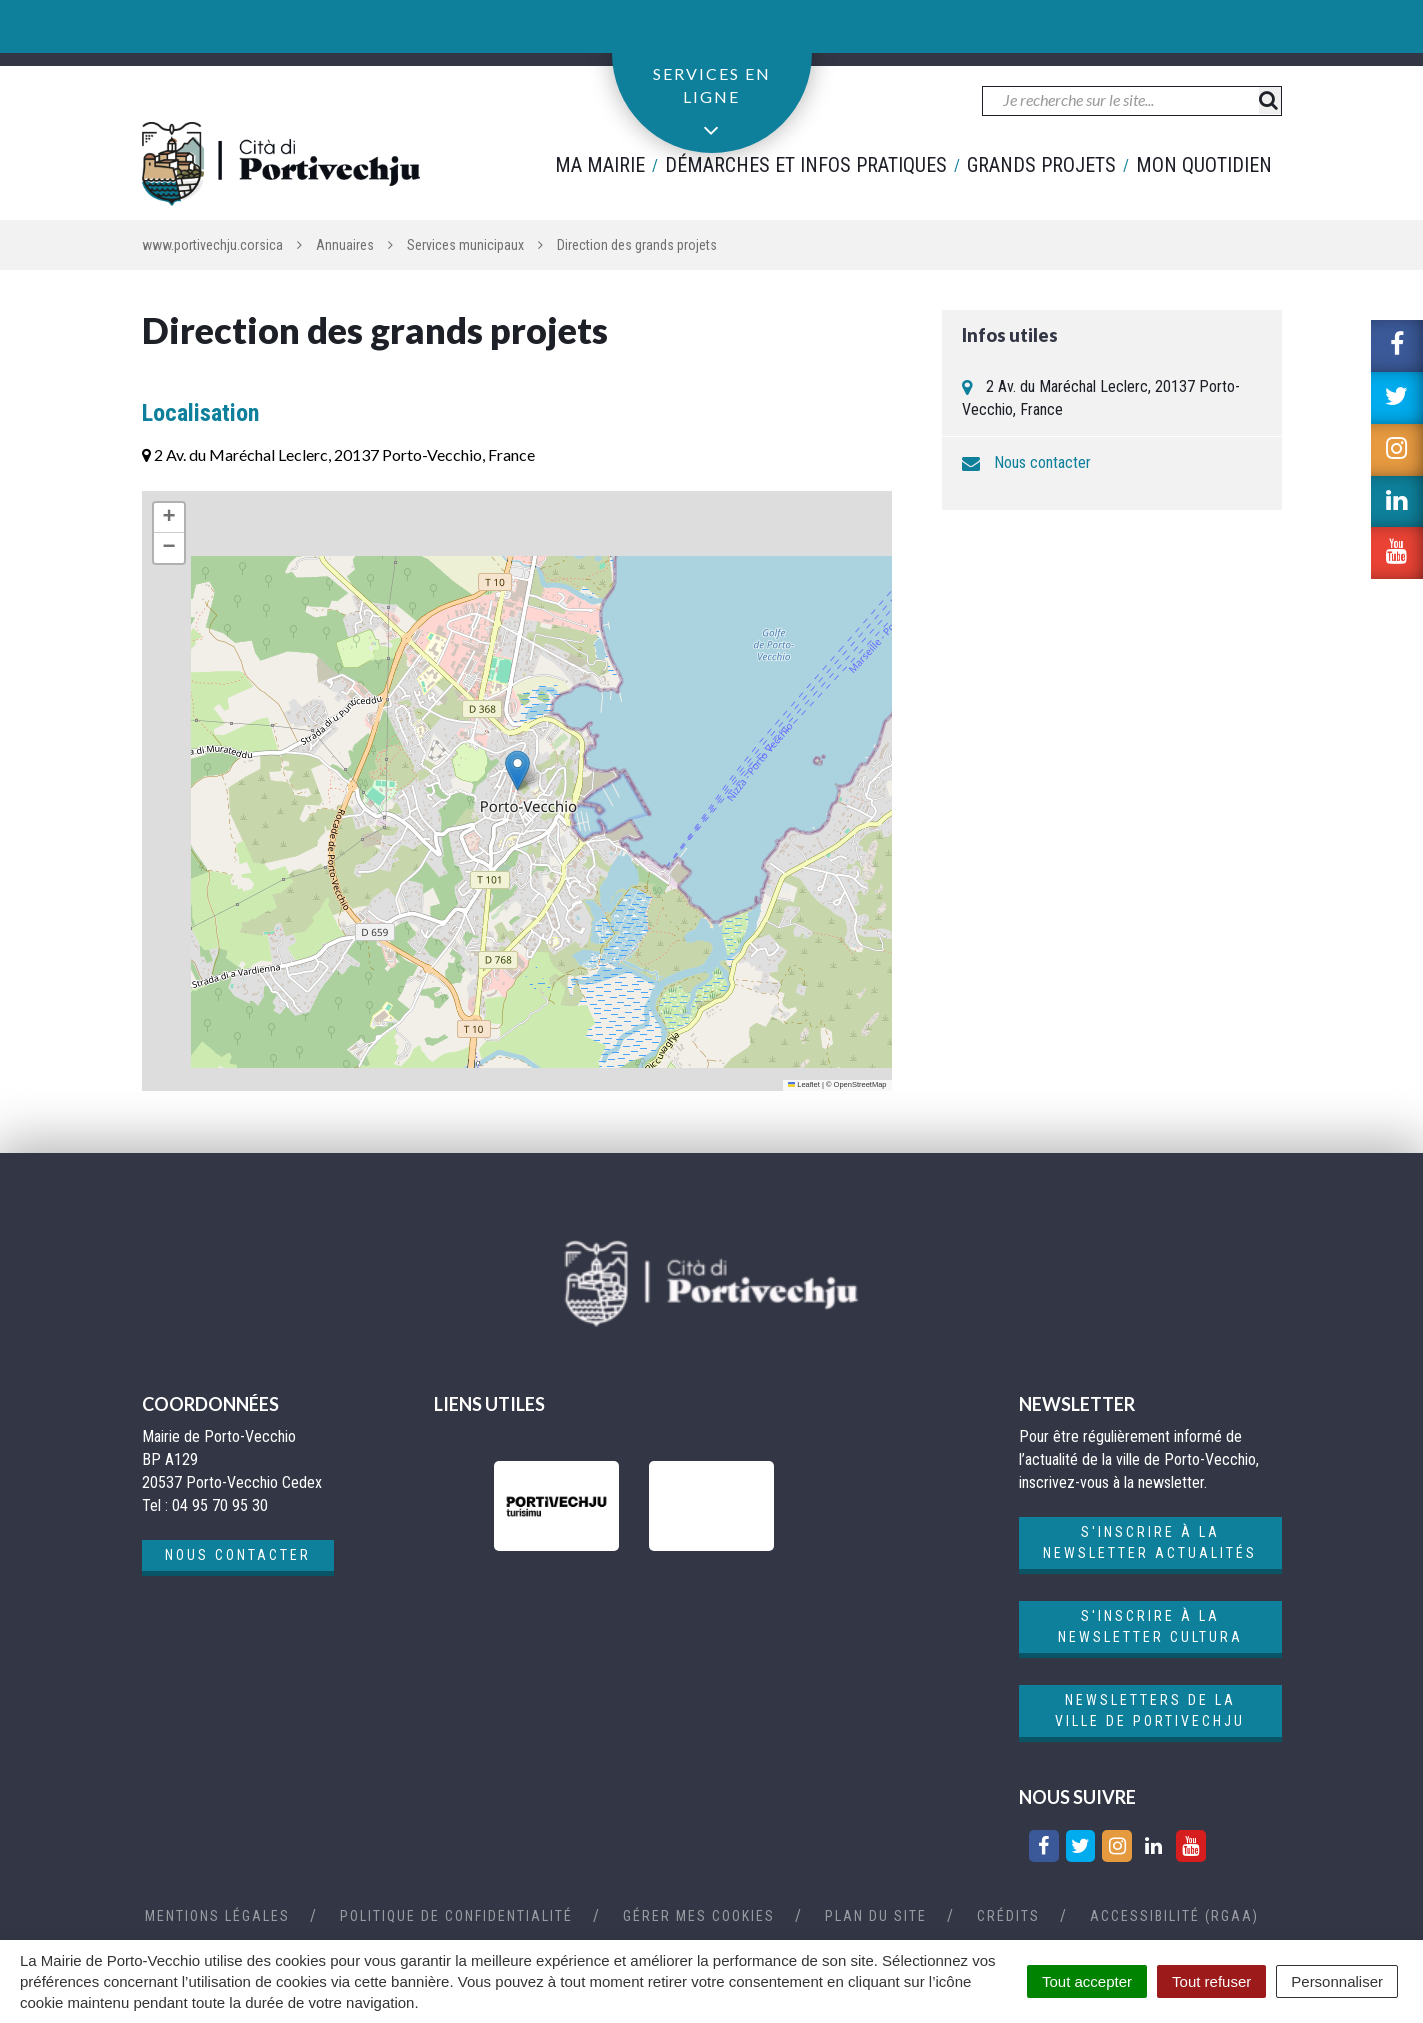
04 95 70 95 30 (226, 32)
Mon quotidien (1204, 165)
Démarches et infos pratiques (806, 165)
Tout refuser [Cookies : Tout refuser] (1211, 1981)
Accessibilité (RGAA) (1174, 1916)
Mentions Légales (217, 1916)
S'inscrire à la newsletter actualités (1150, 1542)
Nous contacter (1042, 462)
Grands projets (1041, 165)
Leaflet (804, 1084)
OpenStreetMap (860, 1084)
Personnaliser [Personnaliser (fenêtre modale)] (1337, 1981)
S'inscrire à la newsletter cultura (1150, 1626)
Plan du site (876, 1916)
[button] (517, 770)
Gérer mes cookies (699, 1916)
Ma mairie (600, 165)
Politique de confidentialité (456, 1916)
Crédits (1008, 1916)
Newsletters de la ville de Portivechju (1150, 1710)
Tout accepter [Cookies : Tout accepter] (1087, 1981)
